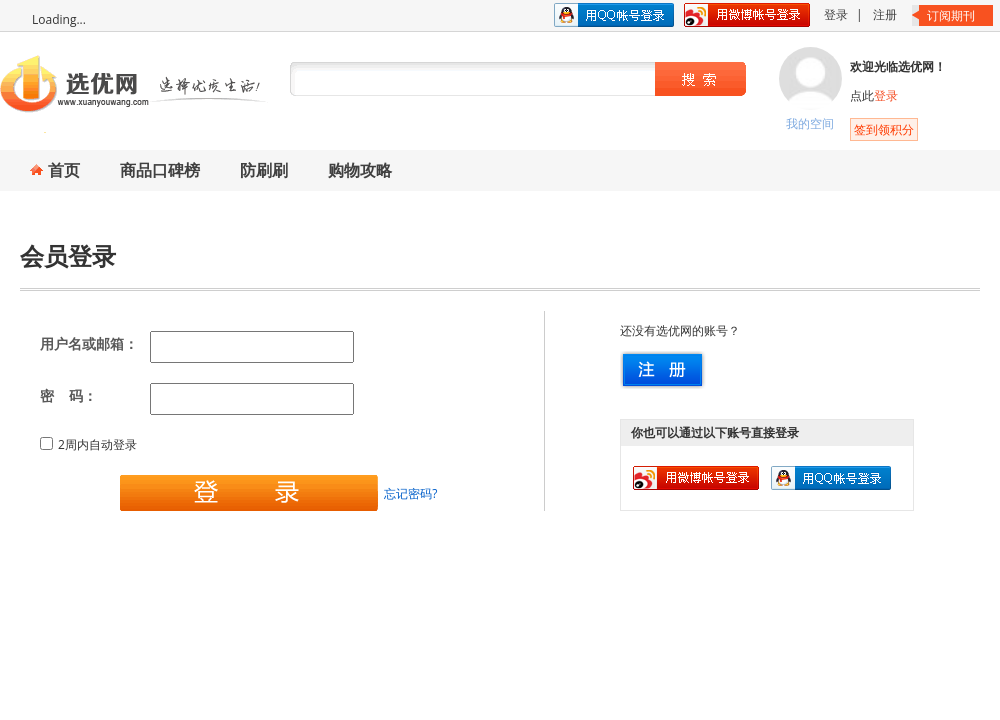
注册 (885, 14)
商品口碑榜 (160, 170)
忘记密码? (410, 493)
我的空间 (810, 123)
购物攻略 (360, 170)
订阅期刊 (951, 15)
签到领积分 (884, 129)
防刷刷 (264, 170)
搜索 (698, 79)
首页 (64, 170)
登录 (836, 14)
